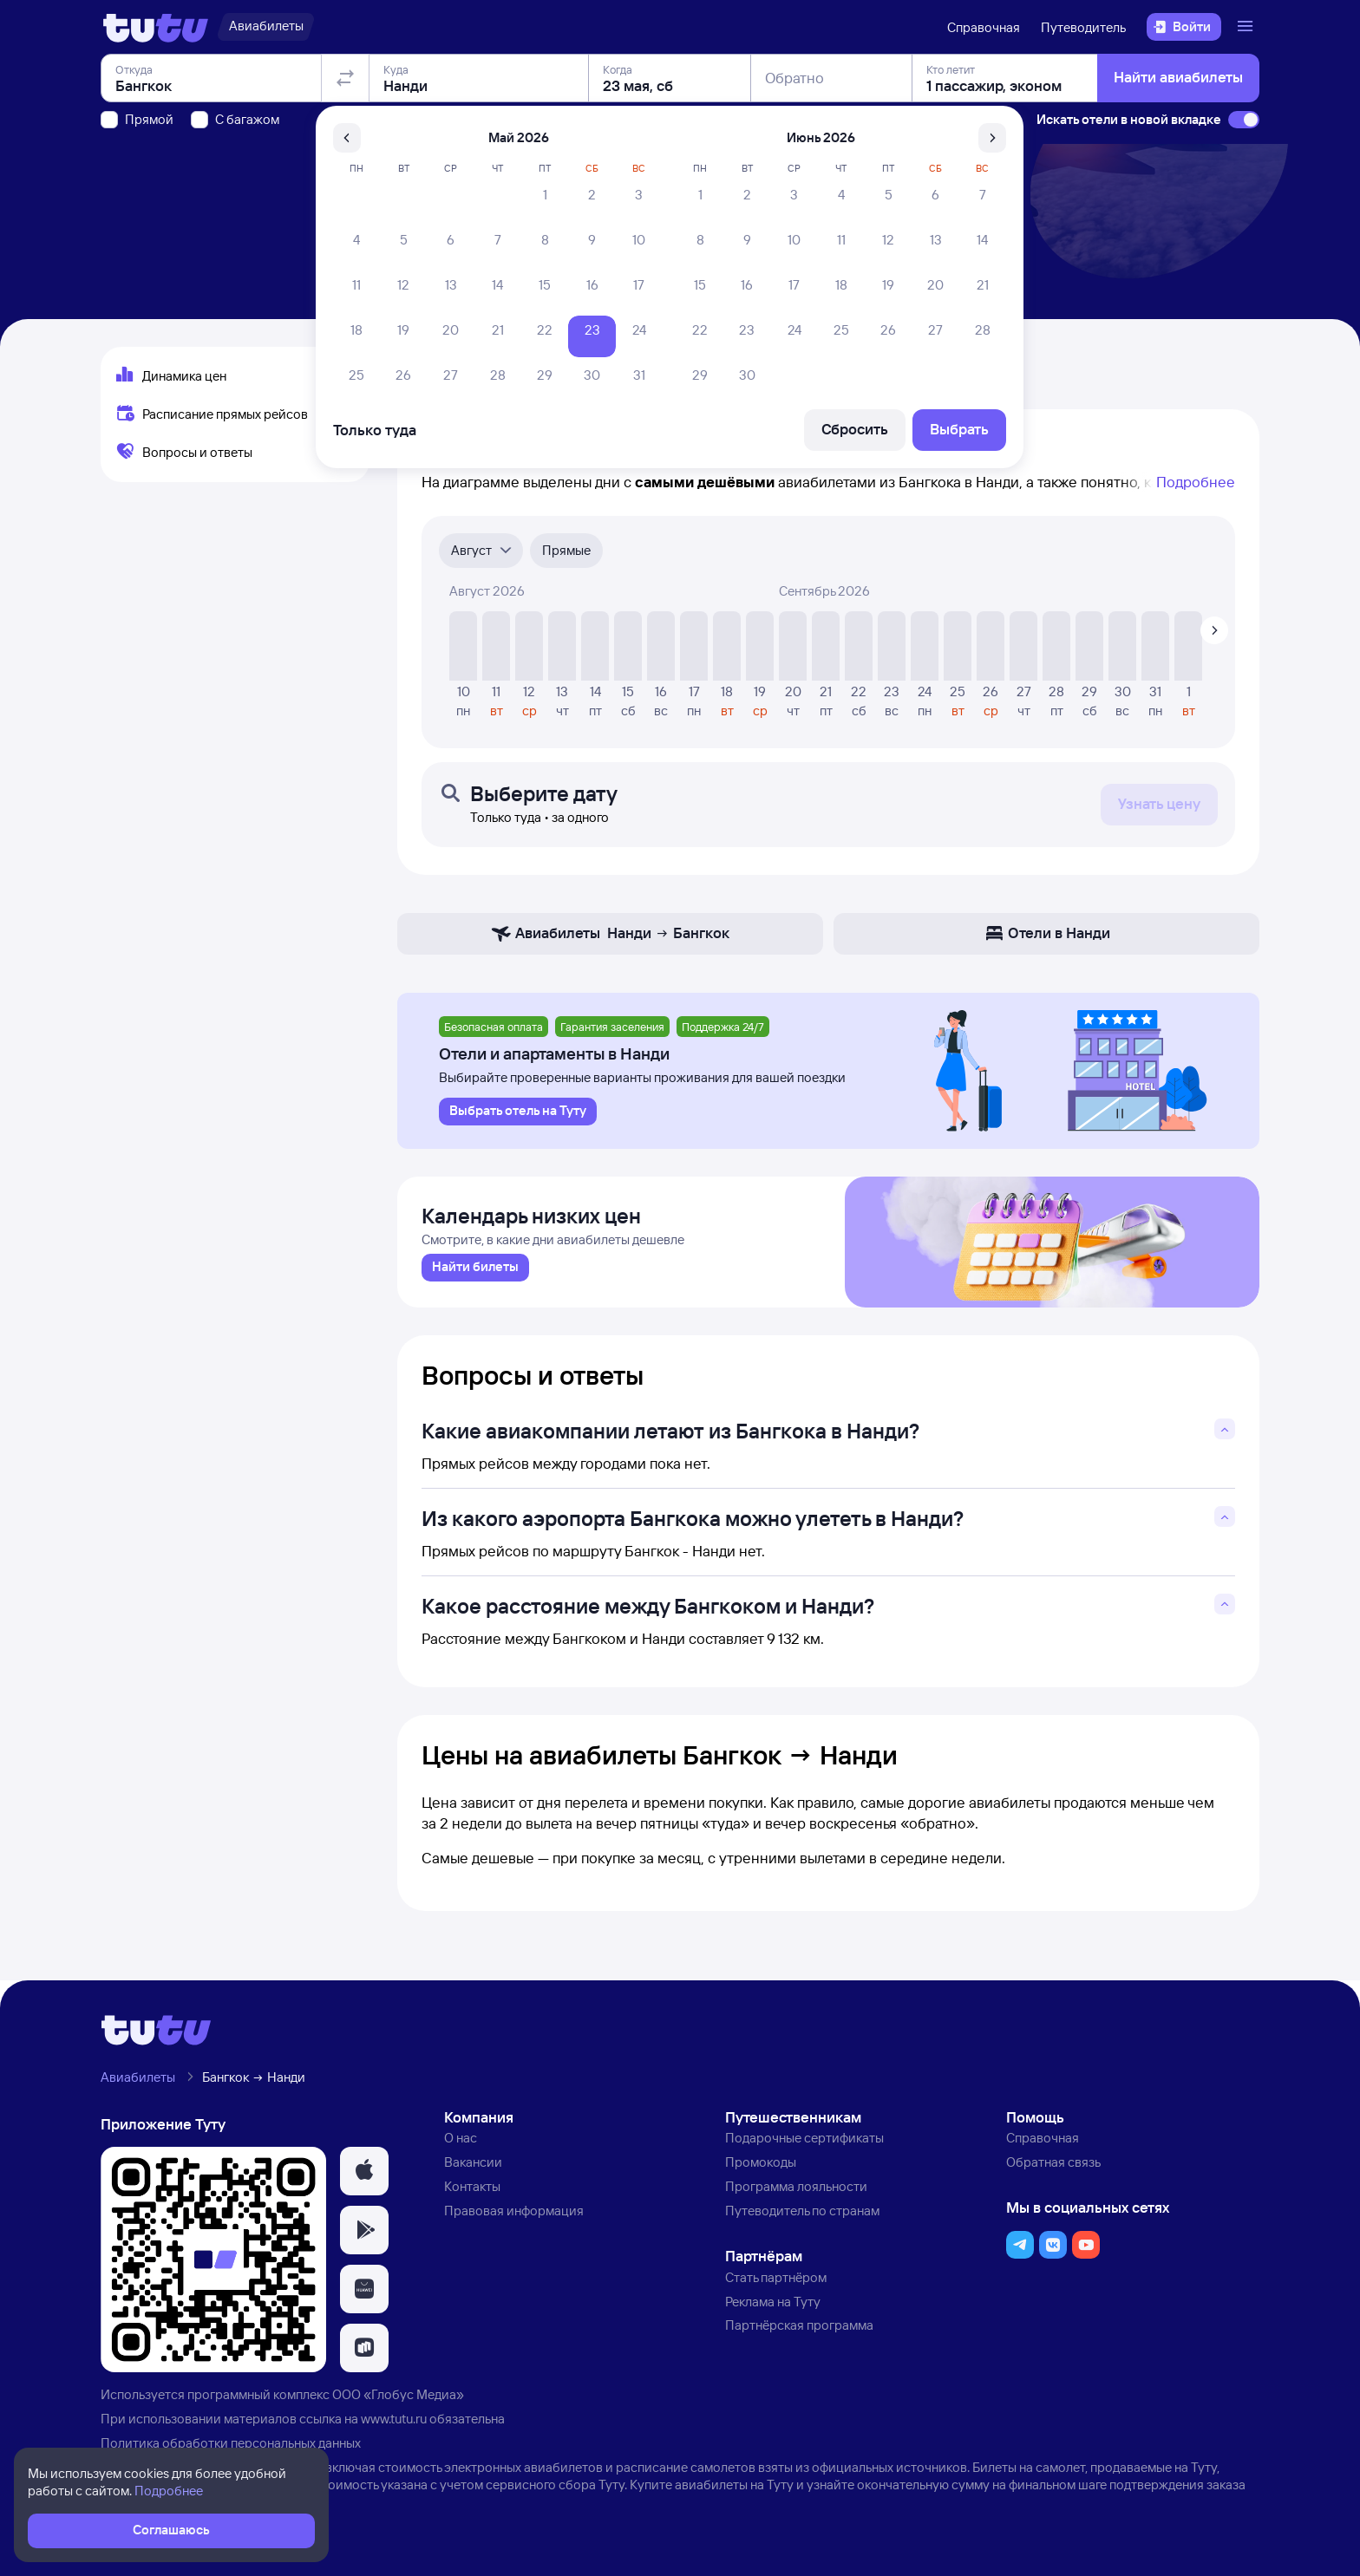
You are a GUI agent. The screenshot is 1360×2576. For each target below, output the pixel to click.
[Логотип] (156, 27)
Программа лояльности (796, 2192)
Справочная (983, 27)
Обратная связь (1053, 2168)
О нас (460, 2144)
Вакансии (473, 2168)
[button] (364, 2178)
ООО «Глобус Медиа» (398, 2401)
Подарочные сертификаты (804, 2144)
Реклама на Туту (773, 2307)
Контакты (472, 2192)
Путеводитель (1083, 27)
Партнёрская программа (799, 2332)
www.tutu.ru (394, 2424)
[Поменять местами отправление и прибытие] (345, 177)
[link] (475, 1274)
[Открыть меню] (1247, 26)
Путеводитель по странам (802, 2216)
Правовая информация (514, 2216)
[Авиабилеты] (266, 27)
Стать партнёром (776, 2283)
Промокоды (760, 2168)
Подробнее (1195, 482)
